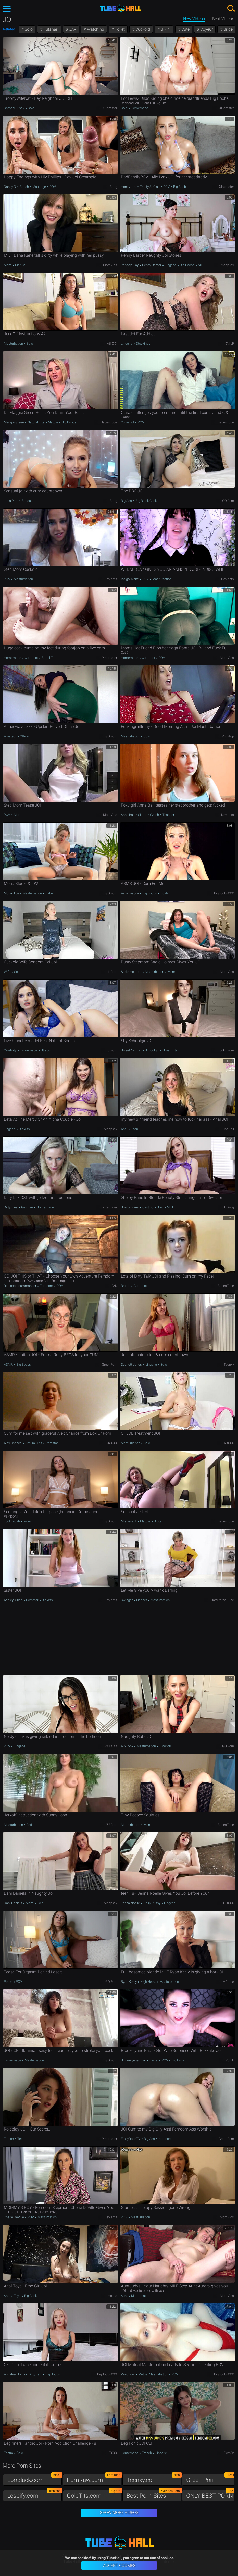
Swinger (127, 1600)
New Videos (194, 18)
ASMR (9, 1364)
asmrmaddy (130, 893)
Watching (95, 29)
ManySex (227, 265)
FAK (114, 1286)
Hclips (112, 2296)
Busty (164, 893)
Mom (8, 265)
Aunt (124, 2296)
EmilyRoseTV (131, 2139)
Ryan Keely (129, 1982)
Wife (7, 972)
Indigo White (130, 579)
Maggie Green (14, 422)
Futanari (50, 29)
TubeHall (227, 1129)
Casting (148, 1207)
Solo (28, 29)
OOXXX (228, 1903)
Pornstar (51, 1443)
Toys (17, 2296)
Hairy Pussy (152, 1903)
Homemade (139, 108)
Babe (49, 893)
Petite (8, 1982)
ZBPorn (111, 1825)
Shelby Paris (130, 1207)
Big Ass (127, 501)
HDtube (228, 1982)
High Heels (148, 1982)
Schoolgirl (152, 1050)
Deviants (110, 579)
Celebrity (10, 1050)
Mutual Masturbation (153, 2374)
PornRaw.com (94, 2478)
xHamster (109, 108)
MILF (201, 265)
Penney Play (130, 265)
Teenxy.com (154, 2478)
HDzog (229, 1207)
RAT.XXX (111, 1746)
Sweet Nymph (131, 1050)
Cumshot (128, 422)
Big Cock (177, 2060)
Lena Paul (11, 501)
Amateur (10, 736)
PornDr (229, 2453)
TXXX (113, 2453)
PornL (230, 2060)
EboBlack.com (34, 2478)
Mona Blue (12, 893)
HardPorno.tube (222, 1600)
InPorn (112, 972)
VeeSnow (128, 2374)
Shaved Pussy (14, 108)
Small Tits (48, 658)
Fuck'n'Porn (226, 1050)
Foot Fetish (12, 1521)
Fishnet (141, 1600)
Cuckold (142, 29)
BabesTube (109, 422)
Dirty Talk (35, 2374)
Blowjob (165, 1746)
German (27, 1207)
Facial (154, 2060)
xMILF (229, 343)
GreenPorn (109, 1364)
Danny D (10, 187)
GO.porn (228, 501)
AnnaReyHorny (15, 2374)
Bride (227, 29)
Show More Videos (119, 2512)
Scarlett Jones (132, 1364)
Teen (134, 1129)
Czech (154, 815)
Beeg (113, 187)
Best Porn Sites (154, 2494)
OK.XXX (111, 1443)
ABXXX (112, 343)
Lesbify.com (34, 2494)
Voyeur (206, 29)
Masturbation (14, 343)
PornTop (228, 736)
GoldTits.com (94, 2494)
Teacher (168, 815)
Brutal (157, 1521)
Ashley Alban (13, 1600)
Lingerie (170, 265)
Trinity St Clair (149, 187)
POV (52, 187)
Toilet (119, 29)
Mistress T (129, 1521)
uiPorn (112, 1050)
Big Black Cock (146, 501)
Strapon (46, 1050)
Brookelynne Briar (134, 2060)
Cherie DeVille (14, 2217)
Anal (124, 1129)
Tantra (9, 2453)
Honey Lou (129, 187)
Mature (19, 265)
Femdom (46, 1286)
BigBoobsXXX (224, 893)
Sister (142, 815)
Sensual (27, 501)
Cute (185, 29)
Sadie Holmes (131, 972)
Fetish (30, 1825)
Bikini (165, 29)
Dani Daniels (13, 1903)
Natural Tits (36, 422)
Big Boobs (180, 187)
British (24, 187)
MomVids (110, 265)
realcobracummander (20, 1286)
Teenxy (229, 1364)
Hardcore (165, 2139)
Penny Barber (151, 265)
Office (24, 736)
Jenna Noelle (131, 1903)
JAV (72, 29)
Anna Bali (128, 815)
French (9, 2139)
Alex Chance (13, 1443)
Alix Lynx (127, 1746)
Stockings (142, 343)
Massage (39, 187)
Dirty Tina (11, 1207)
